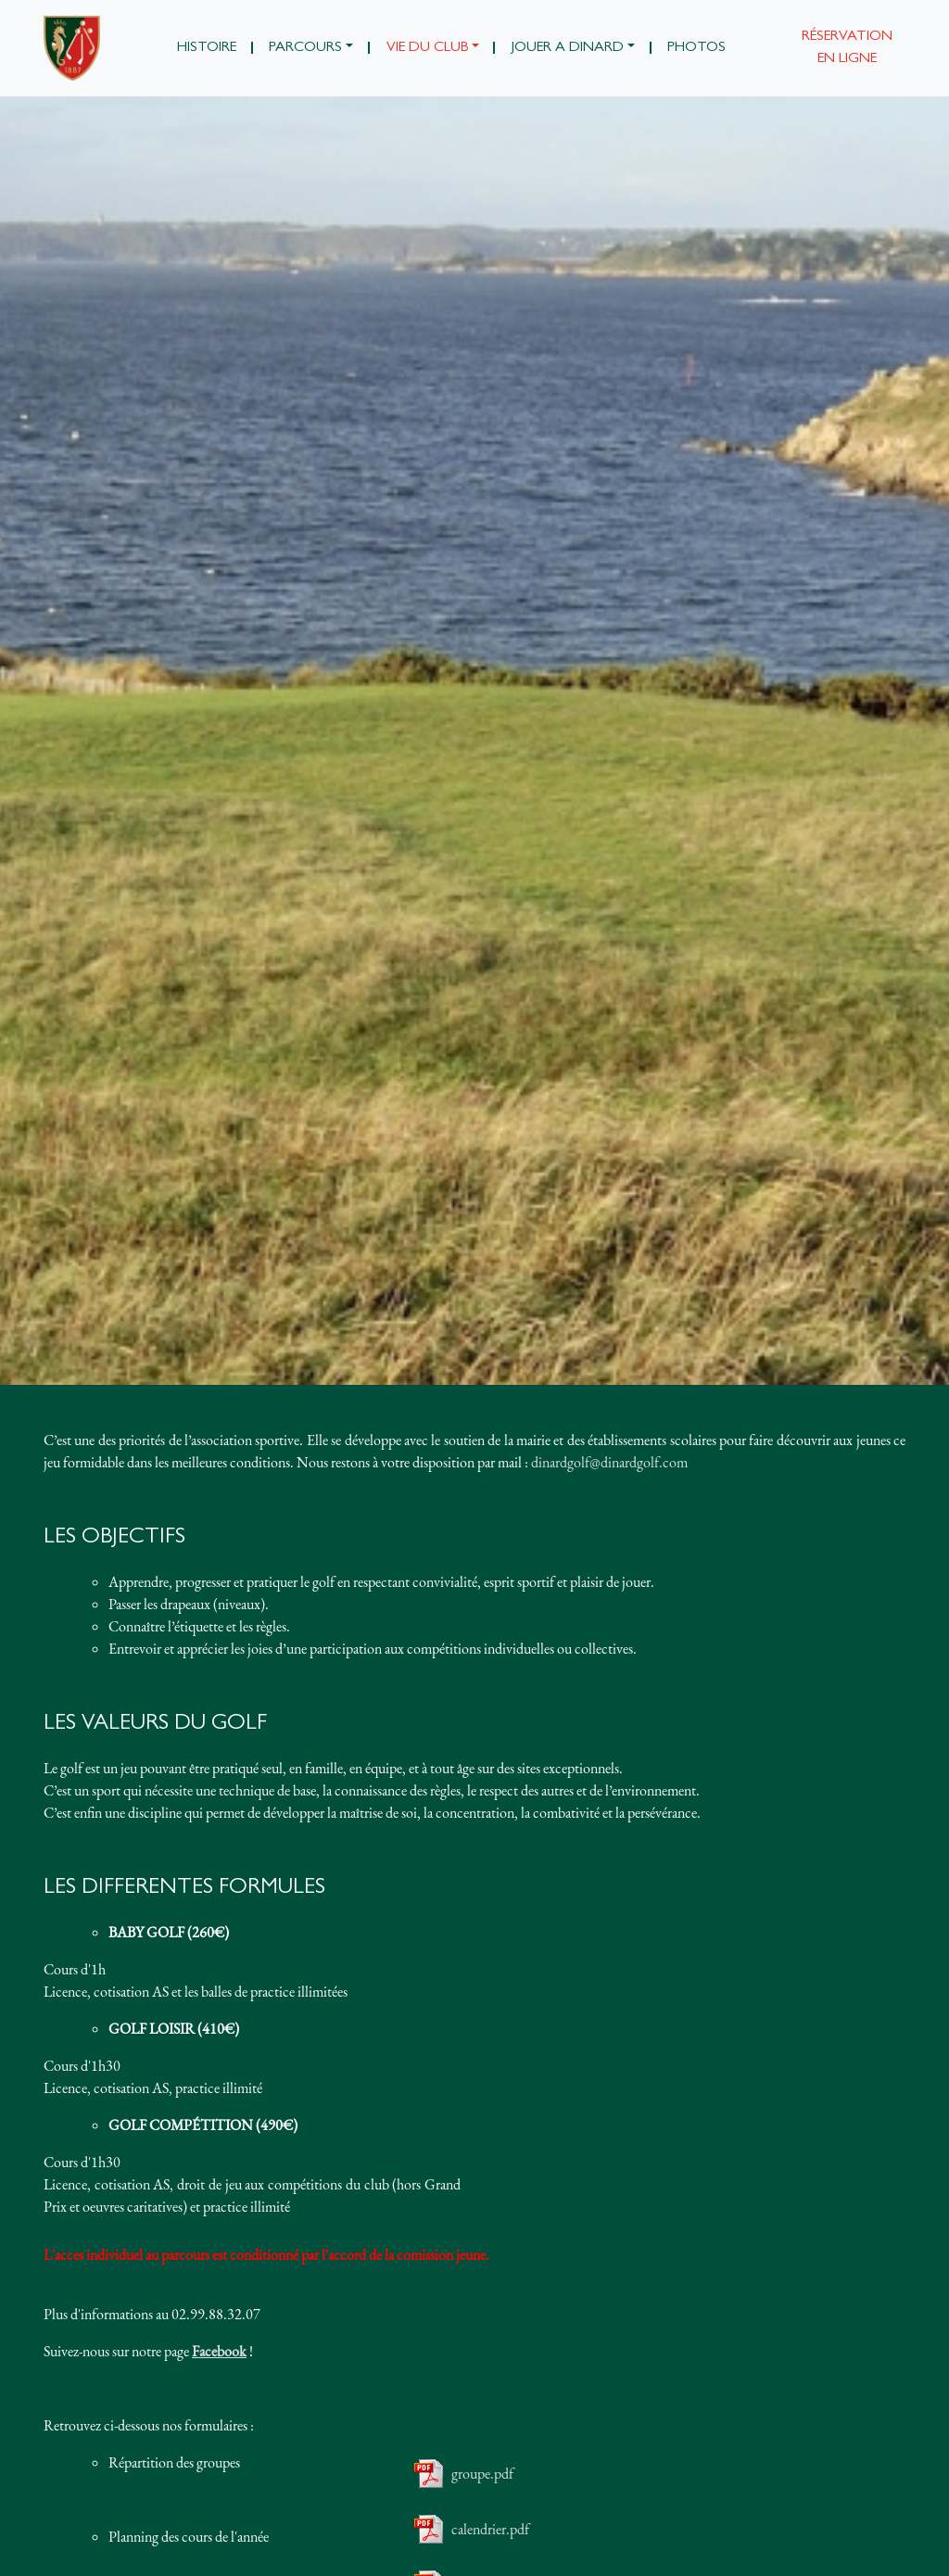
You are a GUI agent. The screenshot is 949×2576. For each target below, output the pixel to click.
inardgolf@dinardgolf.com (613, 1462)
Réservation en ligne (847, 48)
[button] (311, 48)
